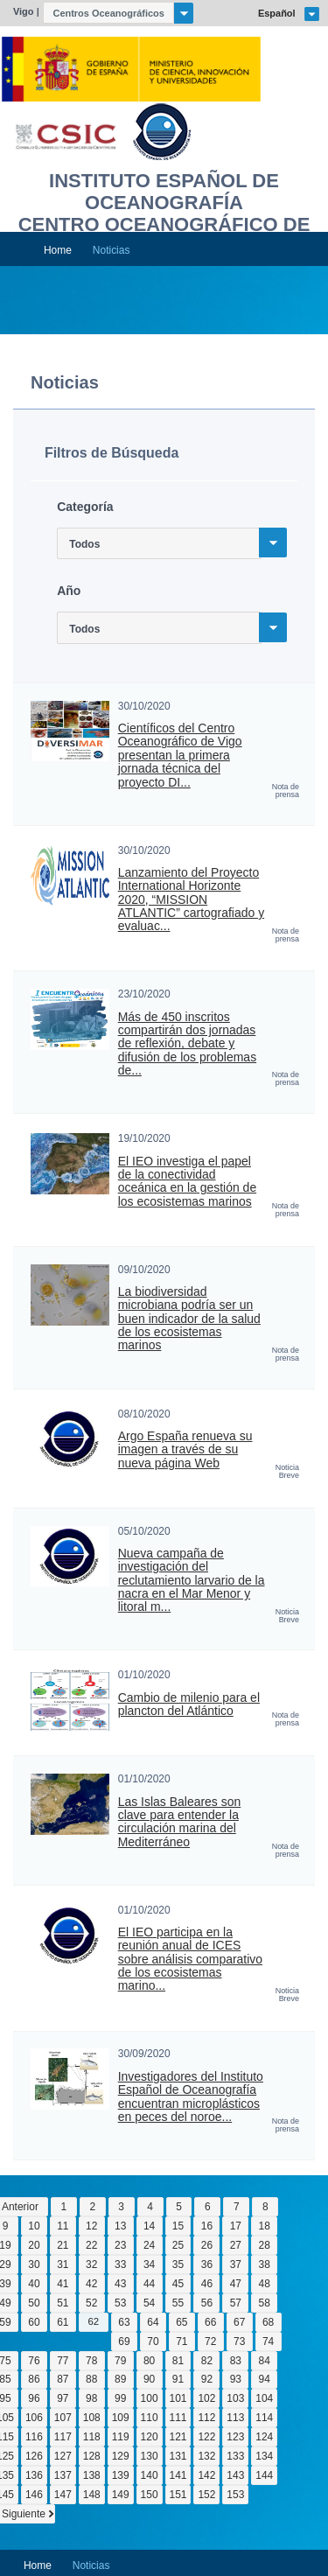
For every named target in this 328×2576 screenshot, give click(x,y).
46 (207, 2283)
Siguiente (23, 2514)
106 (34, 2417)
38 (264, 2264)
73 (239, 2341)
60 (33, 2322)
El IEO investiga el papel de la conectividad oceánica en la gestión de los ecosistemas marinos (187, 1181)
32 (91, 2264)
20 (33, 2245)
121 (178, 2437)
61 (62, 2322)
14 (149, 2226)
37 (235, 2264)
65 (181, 2322)
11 (62, 2226)
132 (206, 2456)
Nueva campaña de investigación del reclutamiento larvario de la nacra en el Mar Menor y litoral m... (191, 1580)
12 (91, 2226)
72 (210, 2341)
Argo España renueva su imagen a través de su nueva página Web (185, 1450)
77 (62, 2361)
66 (210, 2322)
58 (264, 2303)
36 (207, 2264)
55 (178, 2303)
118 (92, 2437)
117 (63, 2437)
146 (34, 2494)
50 (33, 2303)
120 (149, 2437)
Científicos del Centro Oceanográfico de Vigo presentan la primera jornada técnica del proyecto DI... (180, 755)
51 (62, 2303)
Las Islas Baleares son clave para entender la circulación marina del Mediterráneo (179, 1822)
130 (149, 2456)
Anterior (20, 2207)
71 (181, 2341)
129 (120, 2456)
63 (123, 2322)
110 (149, 2417)
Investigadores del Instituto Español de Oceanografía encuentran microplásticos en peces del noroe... (190, 2097)
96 (33, 2398)
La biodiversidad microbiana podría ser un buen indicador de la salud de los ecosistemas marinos (189, 1318)
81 (178, 2361)
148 (92, 2494)
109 (120, 2417)
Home (58, 250)
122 (206, 2437)
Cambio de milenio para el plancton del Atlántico (189, 1704)
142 (206, 2475)
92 (207, 2379)
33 (120, 2264)
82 (207, 2361)
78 (91, 2361)
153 (235, 2494)
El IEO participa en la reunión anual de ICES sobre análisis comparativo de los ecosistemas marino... (190, 1959)
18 (264, 2226)
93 (235, 2379)
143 (235, 2475)
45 (178, 2283)
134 (264, 2456)
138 (92, 2475)
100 (149, 2398)
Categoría (85, 507)
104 (264, 2398)
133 (235, 2456)
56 (207, 2303)
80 (149, 2361)
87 (62, 2379)
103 (235, 2398)
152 (206, 2494)
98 (91, 2398)
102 (206, 2398)
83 (235, 2361)
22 (91, 2245)
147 (63, 2494)
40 (33, 2283)
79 (120, 2361)
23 (120, 2245)
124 (264, 2437)
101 (178, 2398)
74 (268, 2341)
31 (62, 2264)
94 (264, 2379)
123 (235, 2437)
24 (149, 2245)
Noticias (111, 250)
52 (91, 2303)
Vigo (23, 11)
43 (120, 2283)
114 (264, 2417)
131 (178, 2456)
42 (91, 2283)
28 (264, 2245)
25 (178, 2245)
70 (152, 2341)
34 (149, 2264)
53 (120, 2303)
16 (207, 2226)
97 (62, 2398)
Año (68, 591)
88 (91, 2379)
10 (33, 2226)
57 (235, 2303)
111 (178, 2417)
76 (33, 2361)
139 (120, 2475)
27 (235, 2245)
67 (239, 2322)
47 (235, 2283)
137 (63, 2475)
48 (264, 2283)
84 (264, 2361)
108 (92, 2417)
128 (92, 2456)
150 (149, 2494)
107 (63, 2417)
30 (33, 2264)
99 (120, 2398)
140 (149, 2475)
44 (149, 2283)
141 (178, 2475)
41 (62, 2283)
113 (235, 2417)
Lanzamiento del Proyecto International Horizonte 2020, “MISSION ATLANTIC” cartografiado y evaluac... (191, 899)
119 (120, 2437)
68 (268, 2322)
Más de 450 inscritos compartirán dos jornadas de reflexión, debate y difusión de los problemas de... (187, 1044)
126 (34, 2456)
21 (62, 2245)
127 (63, 2456)
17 (235, 2226)
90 (149, 2379)
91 (178, 2379)
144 (264, 2475)
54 (149, 2303)
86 (33, 2379)
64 (152, 2322)
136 (34, 2475)
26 (207, 2245)
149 (120, 2494)
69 (123, 2341)
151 (178, 2494)
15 (178, 2226)
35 (178, 2264)
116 (34, 2437)
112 (206, 2417)
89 (120, 2379)
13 (120, 2226)
